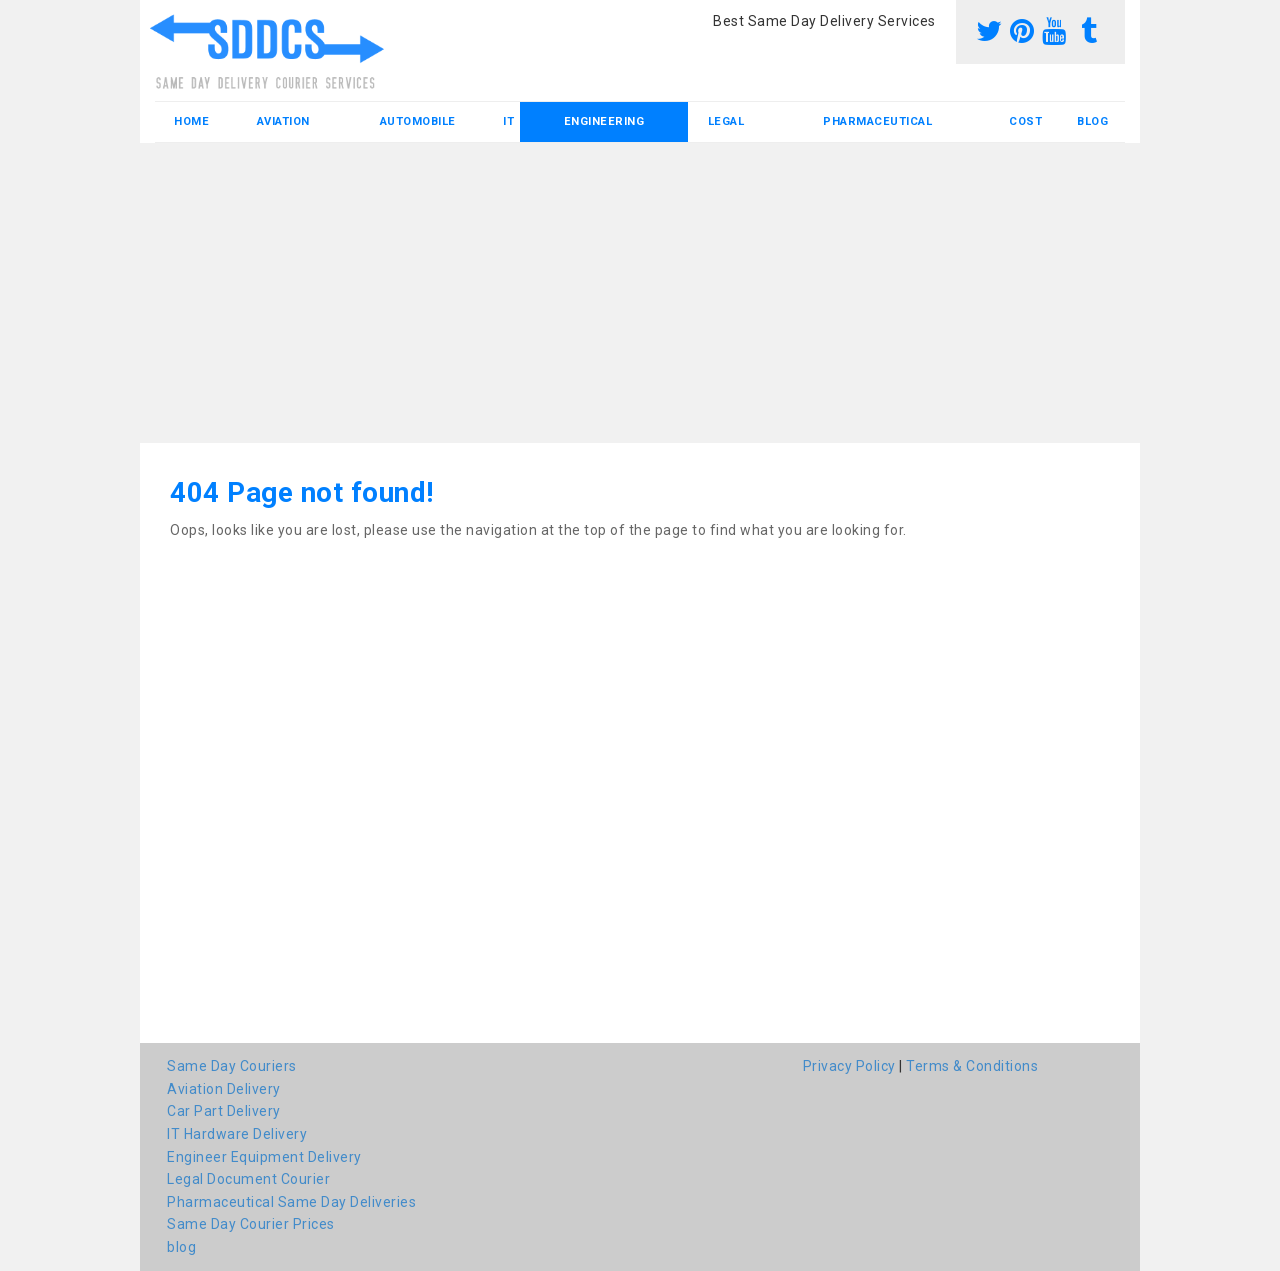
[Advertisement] (640, 293)
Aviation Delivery (224, 1089)
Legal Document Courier (248, 1179)
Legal (726, 121)
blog (1092, 121)
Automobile (418, 121)
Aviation (283, 121)
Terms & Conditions (972, 1066)
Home (191, 121)
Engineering (604, 121)
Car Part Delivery (224, 1111)
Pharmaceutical (877, 121)
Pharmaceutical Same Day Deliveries (291, 1202)
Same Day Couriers (232, 1066)
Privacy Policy (849, 1066)
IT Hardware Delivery (237, 1134)
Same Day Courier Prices (251, 1224)
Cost (1025, 121)
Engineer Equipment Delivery (264, 1157)
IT (508, 121)
